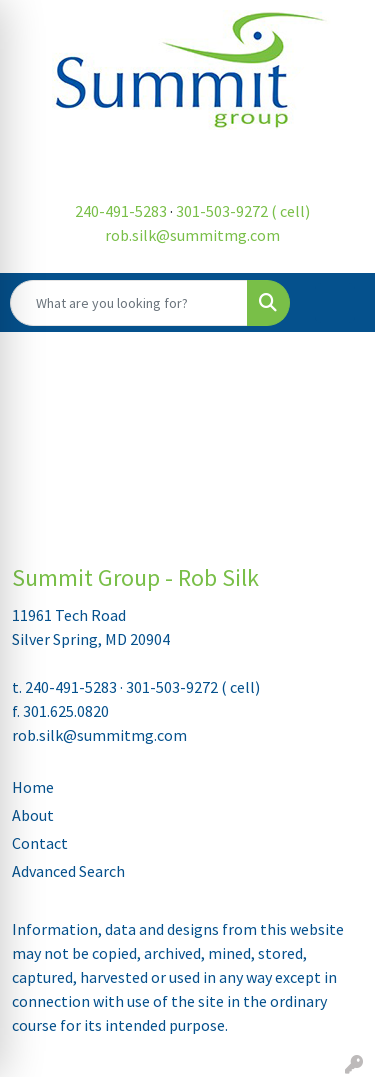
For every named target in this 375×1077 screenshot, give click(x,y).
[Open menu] (335, 303)
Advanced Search (68, 871)
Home (33, 787)
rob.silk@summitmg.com (192, 235)
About (33, 815)
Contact (40, 843)
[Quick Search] (129, 303)
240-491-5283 (121, 211)
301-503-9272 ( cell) (243, 211)
